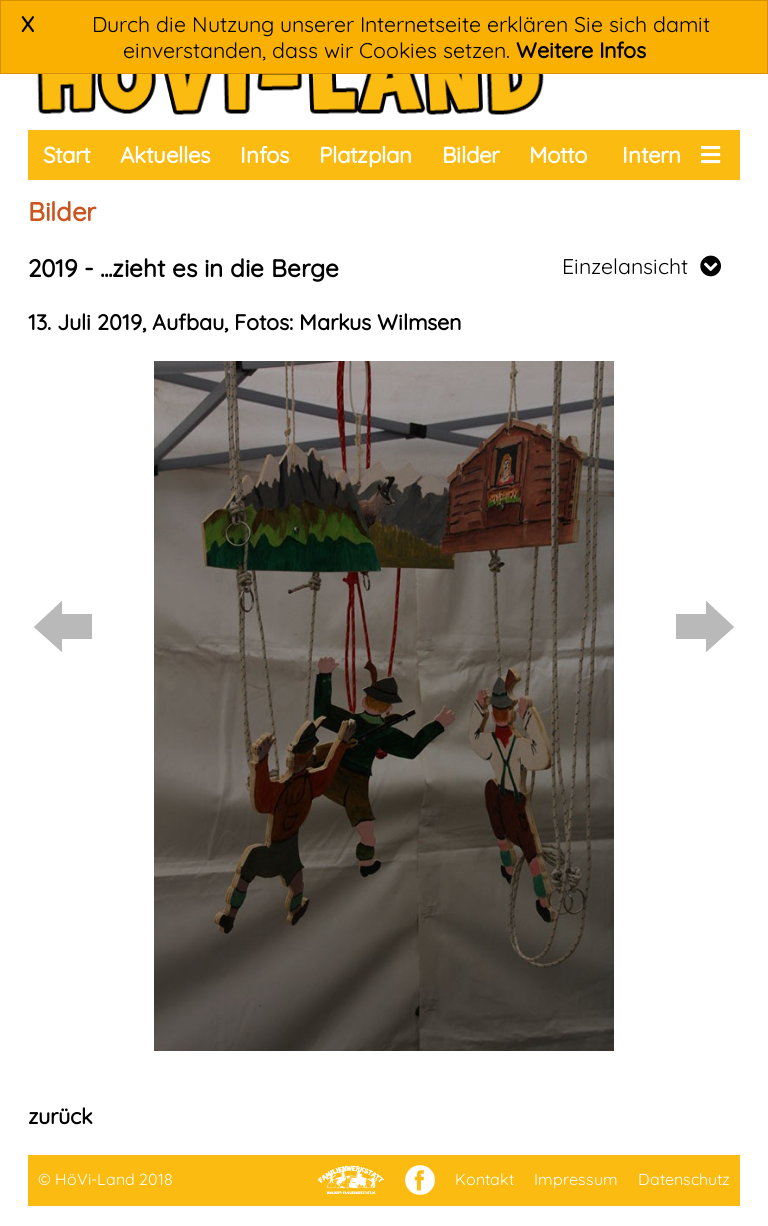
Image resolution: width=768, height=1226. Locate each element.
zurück (60, 1116)
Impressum (576, 1179)
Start (66, 155)
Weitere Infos (581, 50)
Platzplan (365, 155)
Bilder (470, 155)
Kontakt (484, 1179)
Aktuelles (165, 155)
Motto (558, 155)
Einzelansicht (641, 266)
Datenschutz (684, 1179)
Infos (264, 155)
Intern (651, 155)
